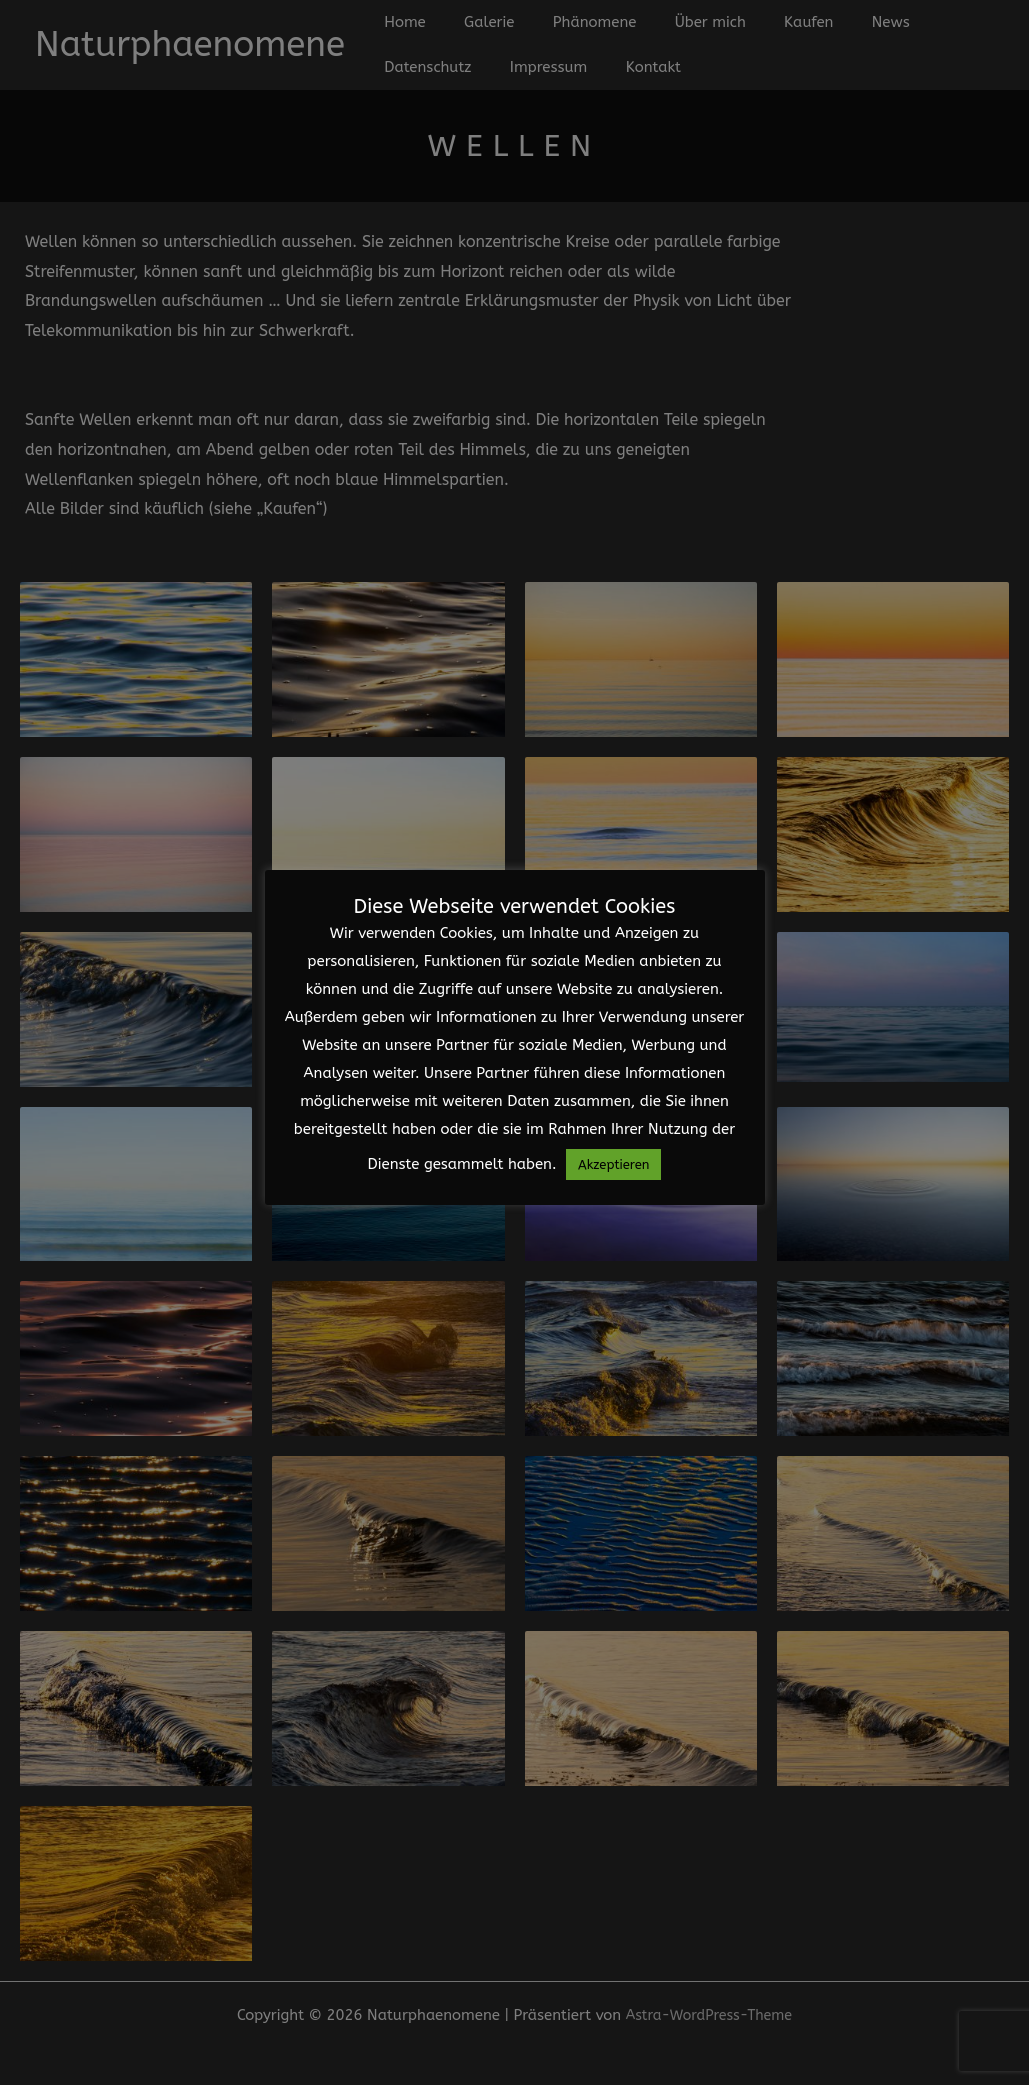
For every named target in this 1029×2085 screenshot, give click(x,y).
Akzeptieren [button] (613, 1164)
